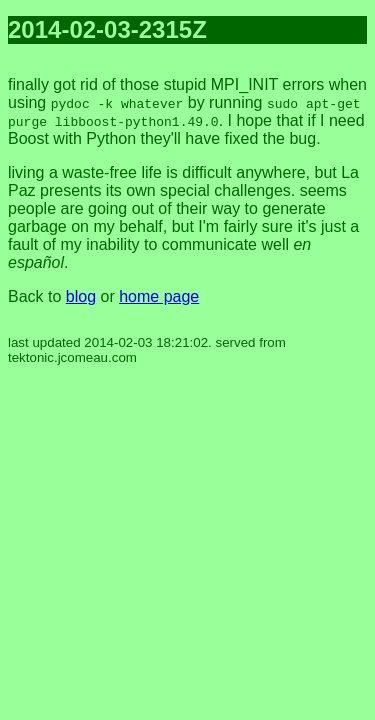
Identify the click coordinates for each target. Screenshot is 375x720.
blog (81, 296)
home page (159, 296)
